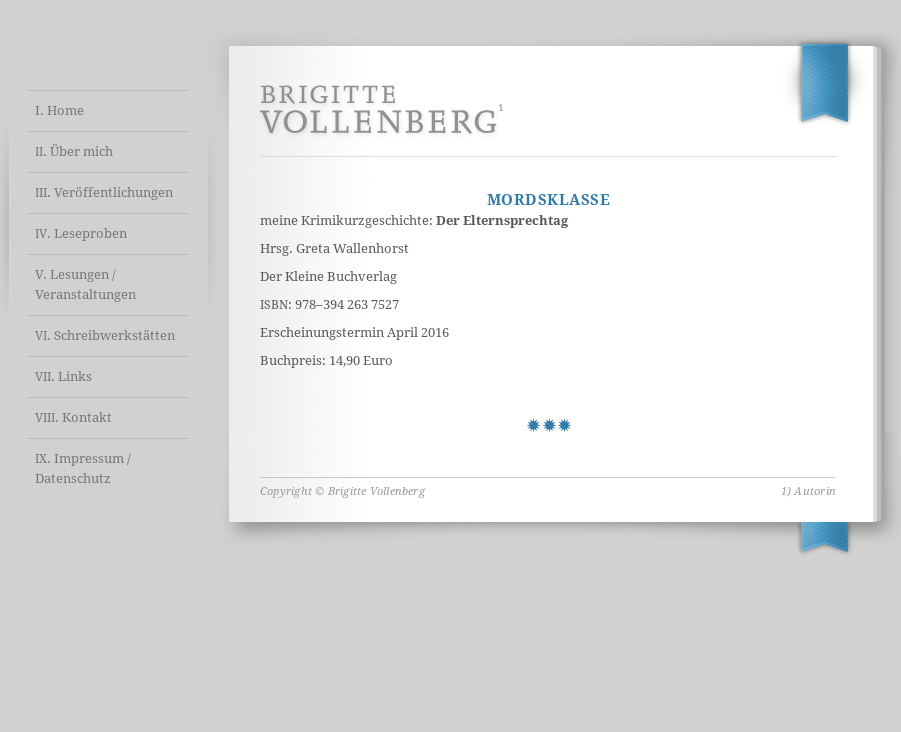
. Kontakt (73, 417)
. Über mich (74, 151)
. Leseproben (81, 233)
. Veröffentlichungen (104, 192)
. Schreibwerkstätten (105, 335)
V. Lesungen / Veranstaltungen (85, 284)
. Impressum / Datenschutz (83, 468)
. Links (63, 376)
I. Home (59, 110)
